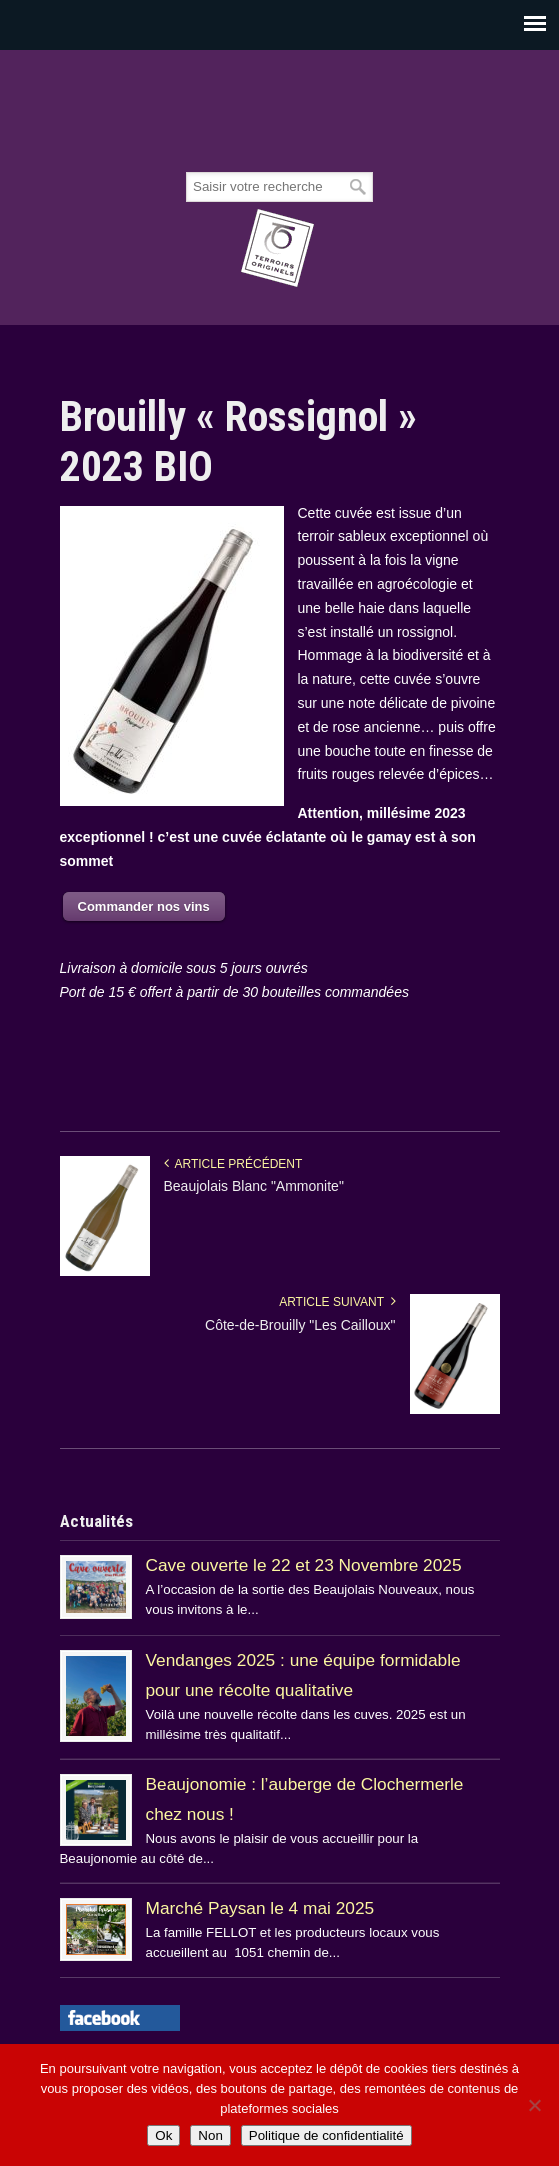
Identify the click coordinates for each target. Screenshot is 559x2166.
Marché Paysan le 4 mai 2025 (260, 1908)
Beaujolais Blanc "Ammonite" (254, 1186)
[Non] (534, 2105)
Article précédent (233, 1164)
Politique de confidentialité (326, 2135)
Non (210, 2135)
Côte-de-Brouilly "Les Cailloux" (300, 1325)
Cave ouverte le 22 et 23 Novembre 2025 (304, 1565)
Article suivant (337, 1302)
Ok (163, 2135)
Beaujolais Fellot (280, 112)
